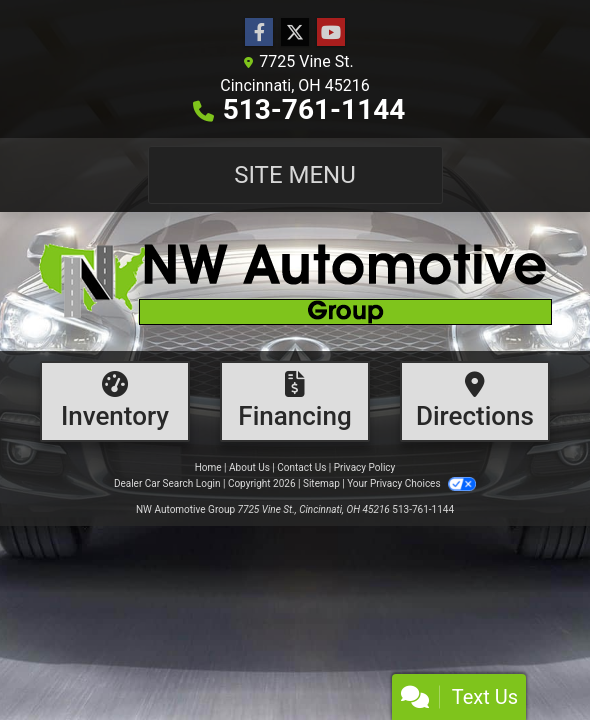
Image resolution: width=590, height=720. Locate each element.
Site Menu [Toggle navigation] (295, 175)
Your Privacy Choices (411, 483)
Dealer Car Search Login (167, 483)
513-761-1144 (314, 109)
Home (208, 467)
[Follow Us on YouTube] (331, 33)
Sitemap (321, 483)
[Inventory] (115, 401)
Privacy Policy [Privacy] (365, 467)
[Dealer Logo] (295, 281)
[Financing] (295, 401)
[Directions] (475, 401)
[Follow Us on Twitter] (295, 33)
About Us (249, 467)
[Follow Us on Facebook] (259, 33)
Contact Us (301, 467)
